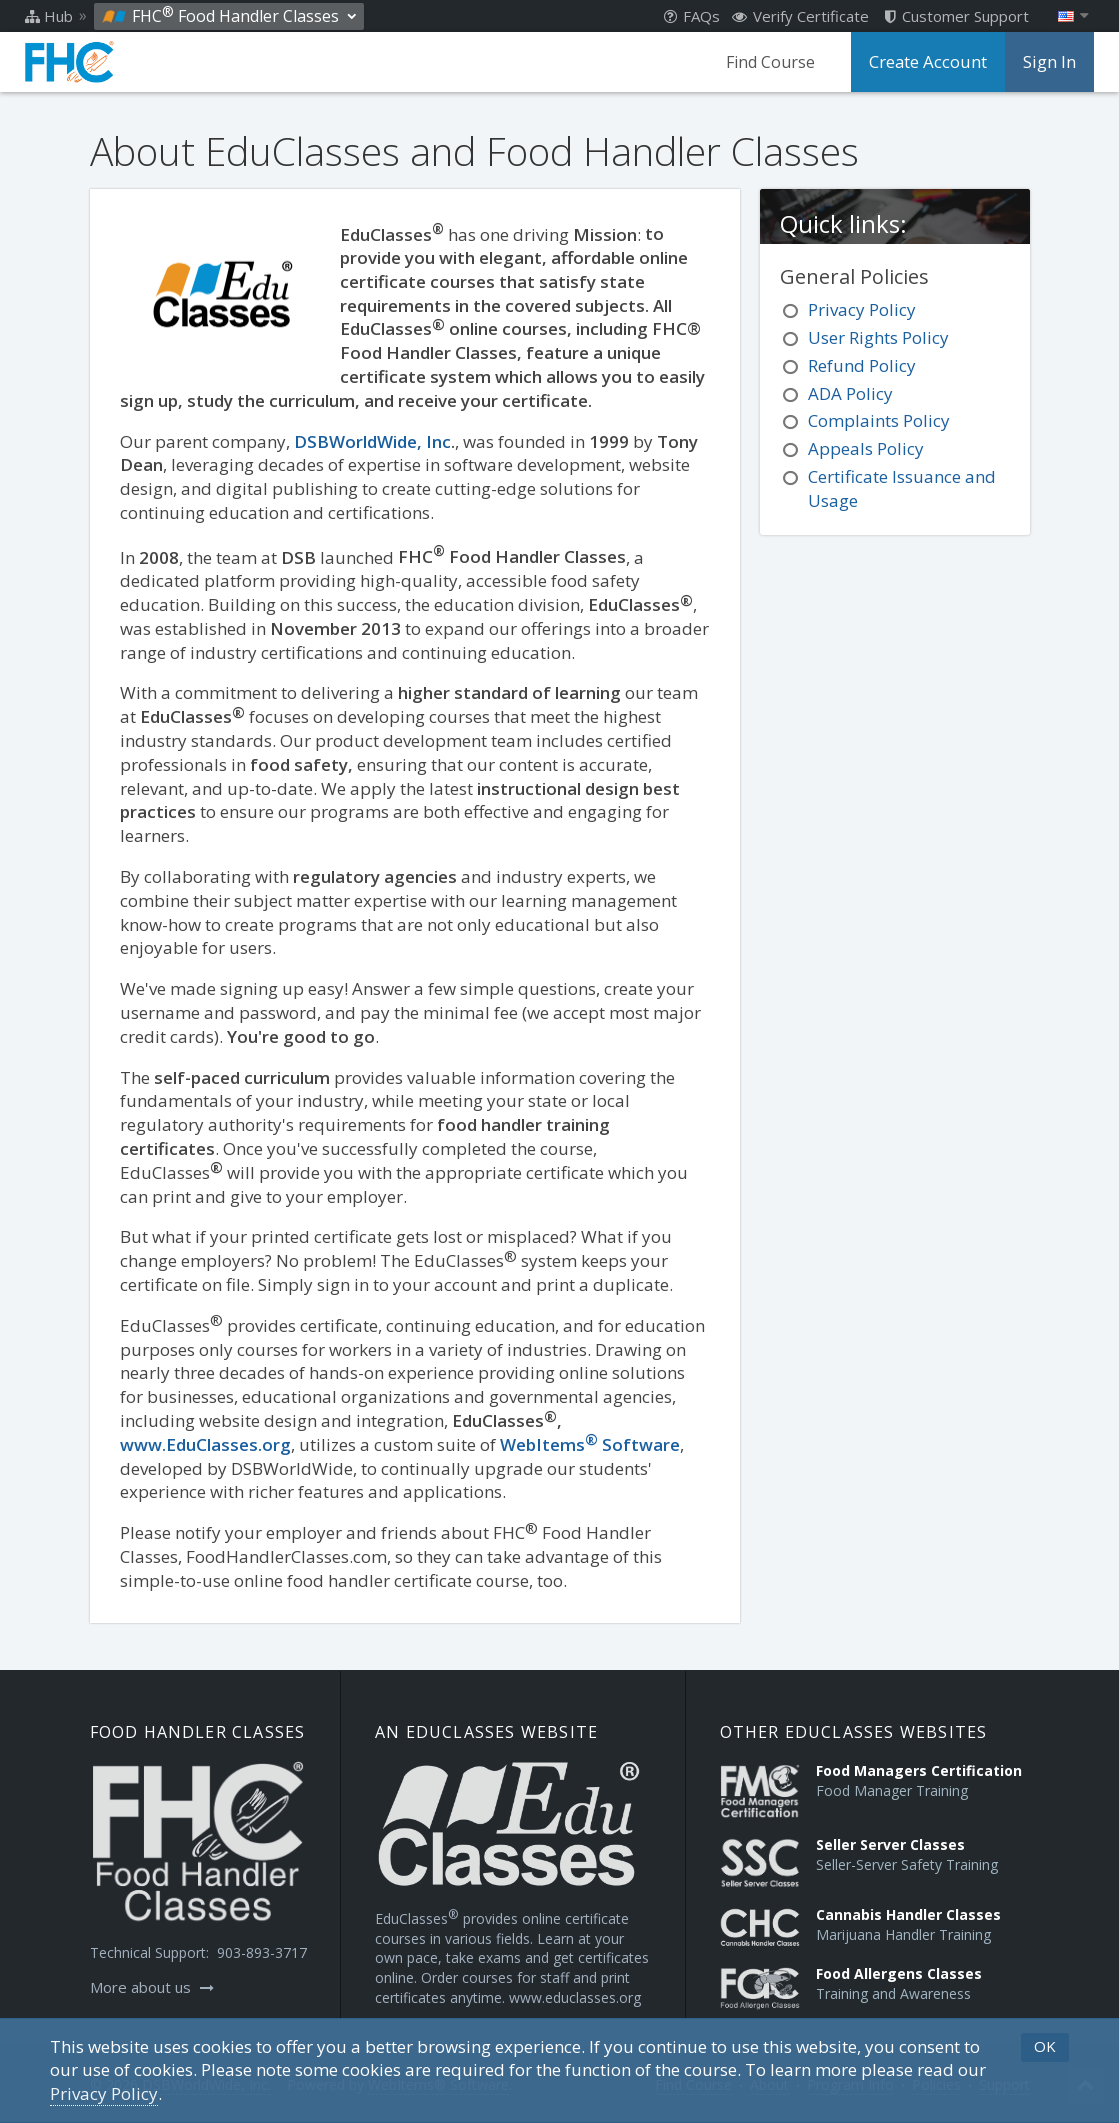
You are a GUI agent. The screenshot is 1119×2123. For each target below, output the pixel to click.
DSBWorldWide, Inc (372, 441)
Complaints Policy (879, 420)
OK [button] (1045, 2046)
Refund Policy (862, 365)
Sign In (1050, 62)
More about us (152, 1987)
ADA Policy (850, 393)
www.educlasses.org (575, 1997)
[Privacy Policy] (104, 2094)
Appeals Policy (866, 448)
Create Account (931, 62)
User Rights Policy (878, 337)
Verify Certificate (800, 16)
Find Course (775, 62)
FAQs (692, 16)
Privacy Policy (862, 309)
